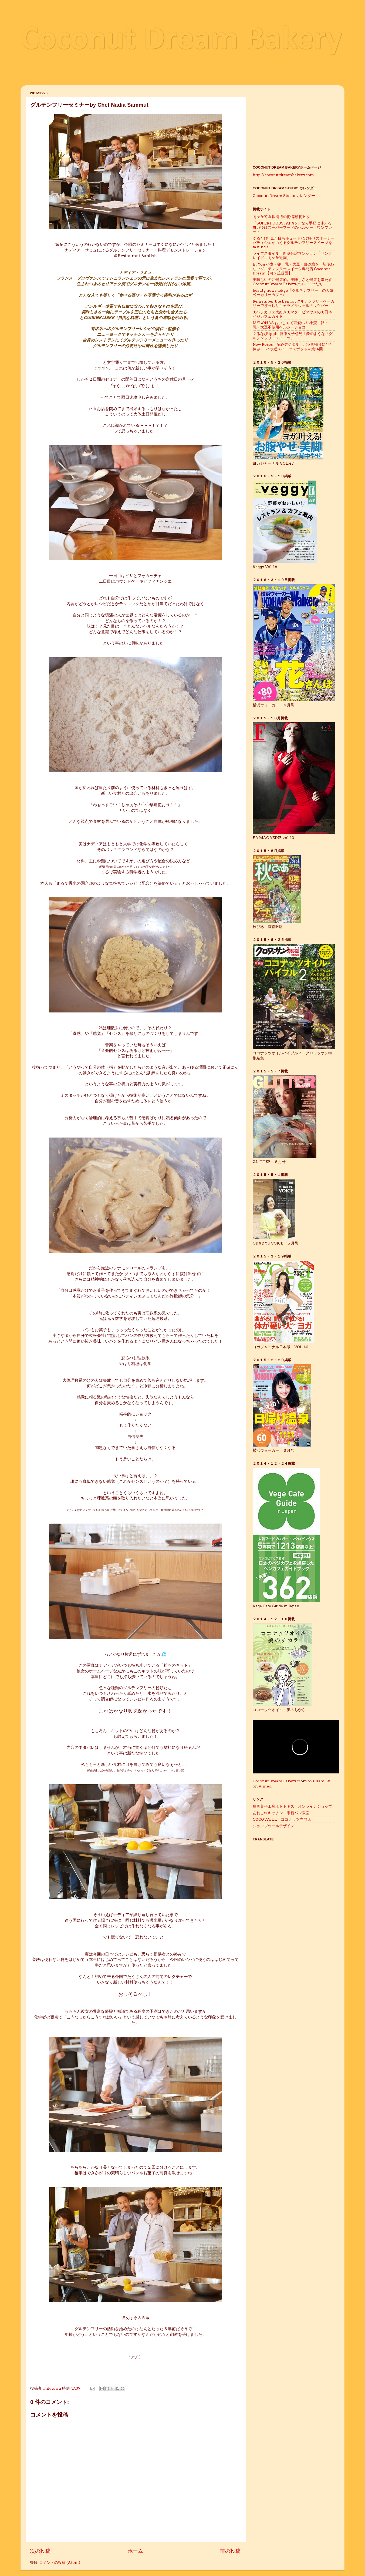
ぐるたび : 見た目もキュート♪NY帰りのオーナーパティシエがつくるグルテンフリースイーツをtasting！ (293, 242)
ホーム (135, 2551)
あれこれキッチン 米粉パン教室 (281, 1813)
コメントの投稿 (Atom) (59, 2562)
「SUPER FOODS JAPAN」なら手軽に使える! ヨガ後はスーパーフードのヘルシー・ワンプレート (295, 227)
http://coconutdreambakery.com (283, 175)
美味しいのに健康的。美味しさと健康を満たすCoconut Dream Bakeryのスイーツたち (292, 281)
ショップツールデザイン (275, 1826)
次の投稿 (40, 2551)
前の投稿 (230, 2551)
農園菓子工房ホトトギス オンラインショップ (292, 1806)
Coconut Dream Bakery (181, 40)
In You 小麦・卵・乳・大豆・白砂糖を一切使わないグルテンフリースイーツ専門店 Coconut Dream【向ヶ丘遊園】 (293, 268)
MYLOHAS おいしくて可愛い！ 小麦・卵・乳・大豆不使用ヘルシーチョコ (290, 325)
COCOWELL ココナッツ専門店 (282, 1819)
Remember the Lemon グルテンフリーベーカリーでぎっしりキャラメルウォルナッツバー (293, 303)
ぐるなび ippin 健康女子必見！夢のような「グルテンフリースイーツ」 (293, 335)
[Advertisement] (294, 123)
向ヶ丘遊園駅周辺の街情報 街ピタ (281, 216)
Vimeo (265, 1786)
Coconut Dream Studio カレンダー (284, 195)
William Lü (319, 1781)
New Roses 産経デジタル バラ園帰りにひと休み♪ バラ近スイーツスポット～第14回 (293, 346)
